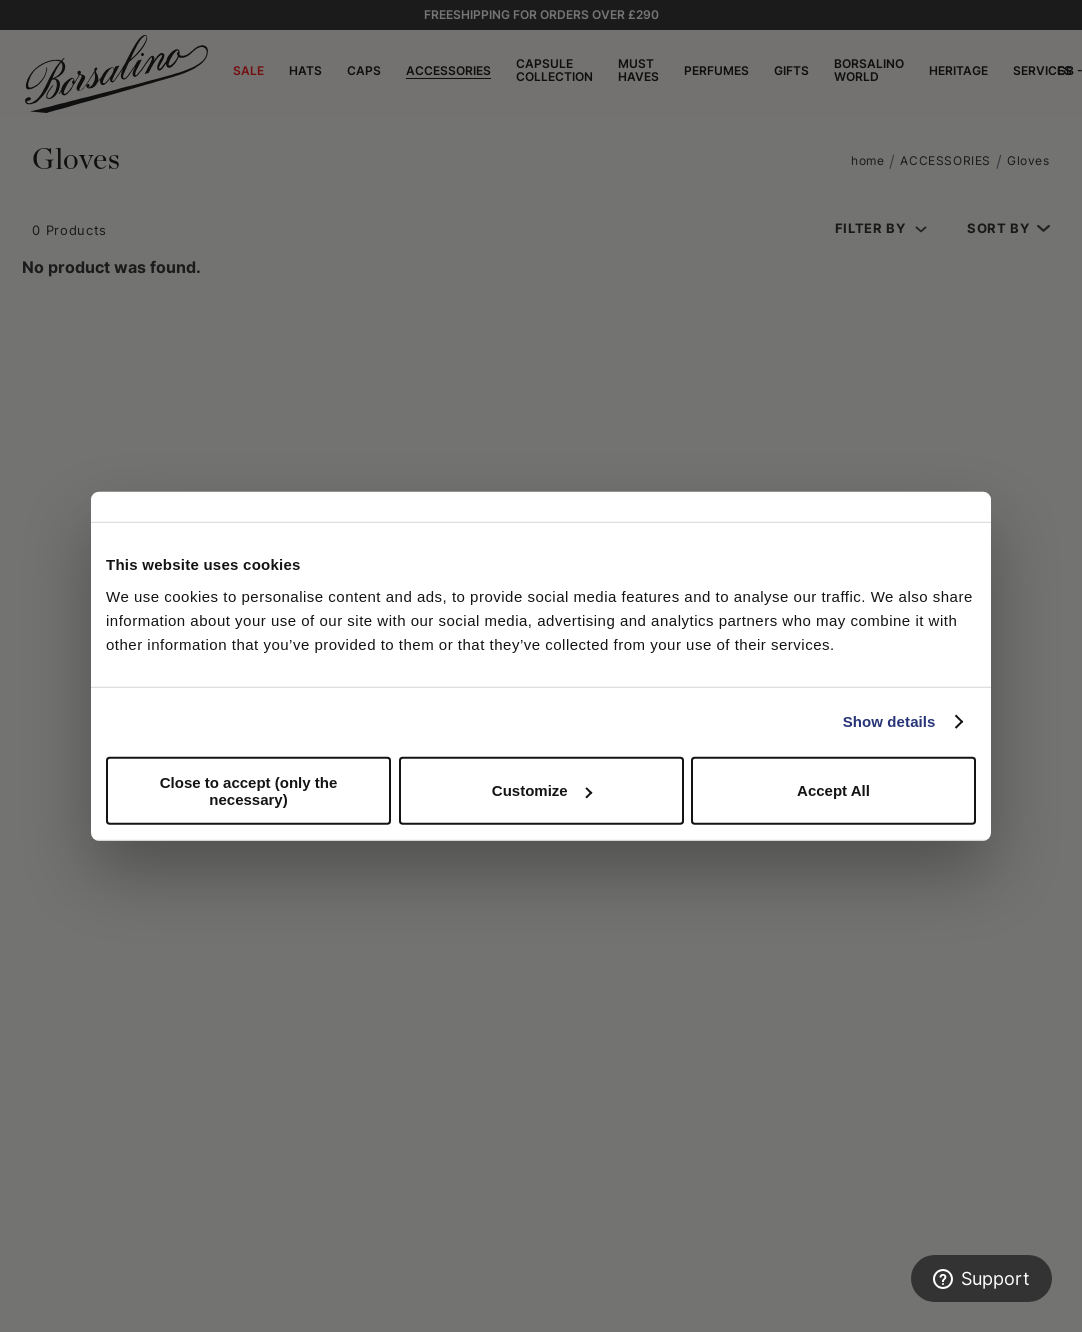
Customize (542, 790)
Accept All (833, 790)
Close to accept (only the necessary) (249, 790)
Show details (889, 721)
